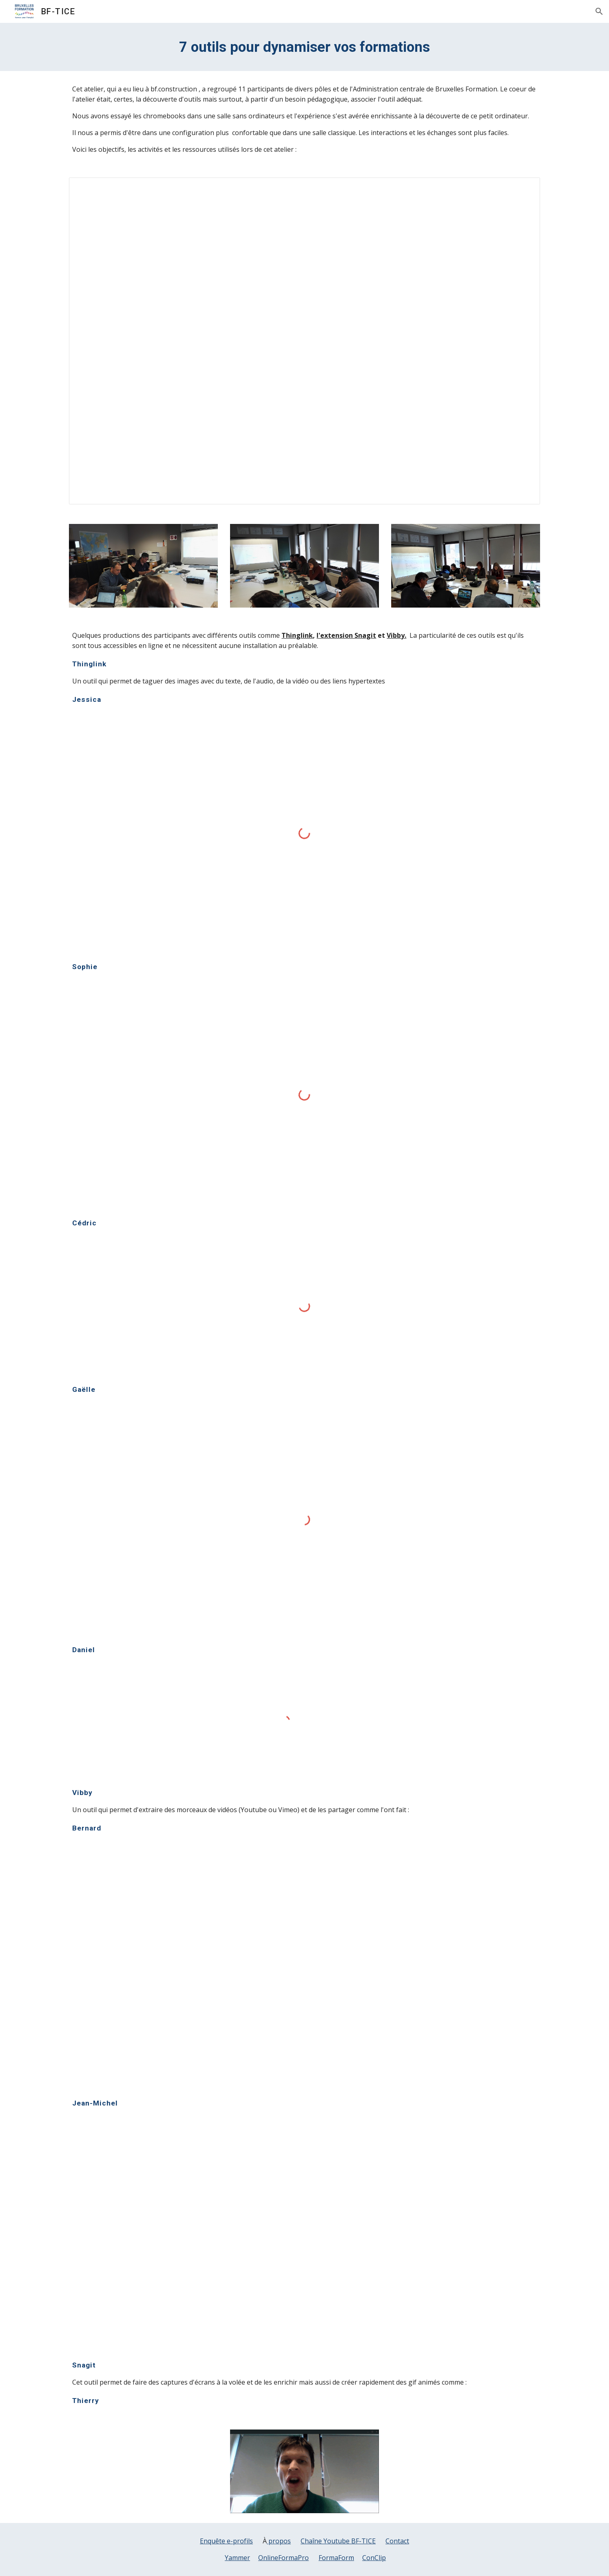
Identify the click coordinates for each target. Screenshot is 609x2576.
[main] (304, 47)
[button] (599, 11)
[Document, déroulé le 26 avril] (304, 341)
